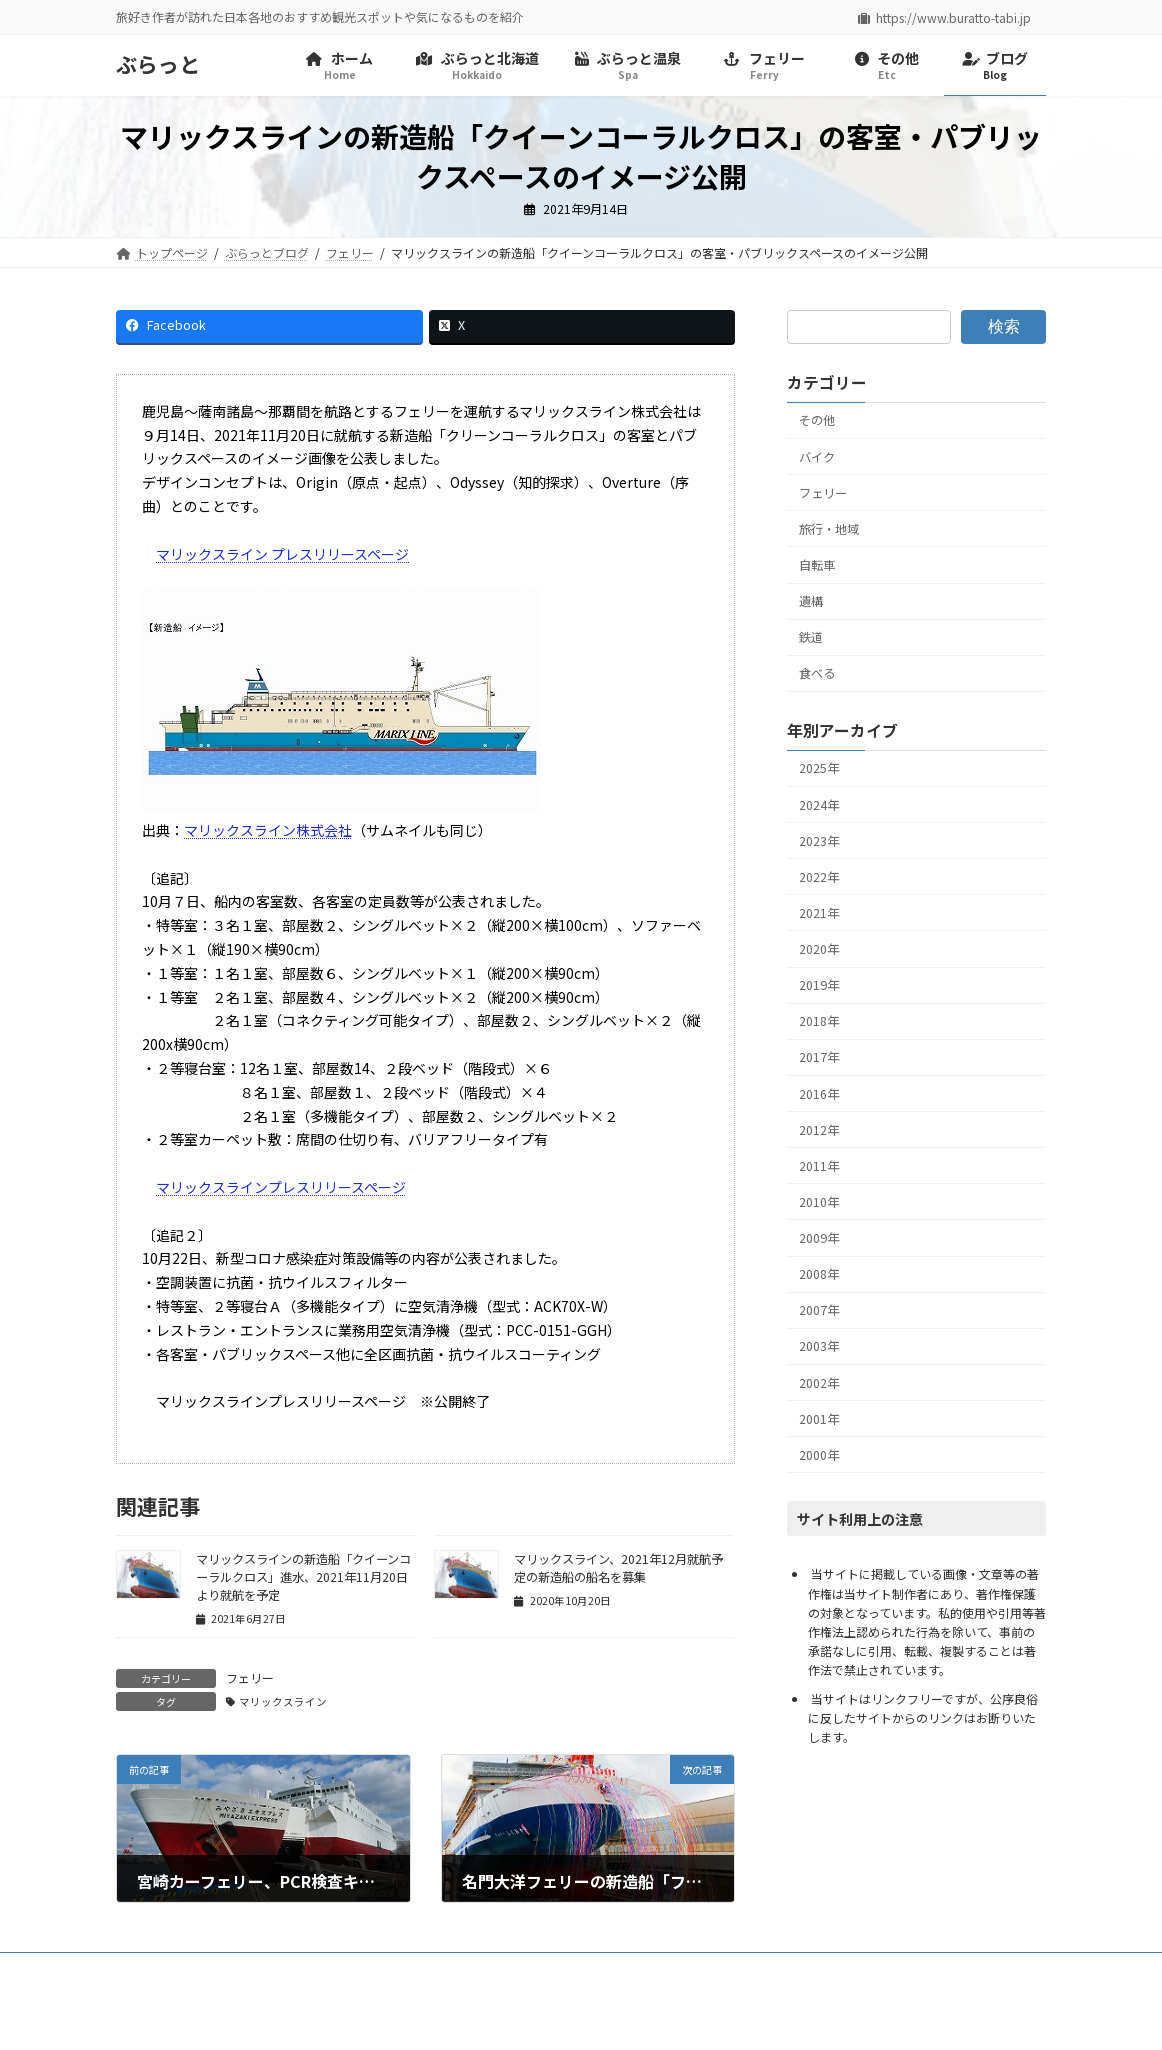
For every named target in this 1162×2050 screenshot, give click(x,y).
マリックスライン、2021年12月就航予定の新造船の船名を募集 (618, 1568)
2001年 (819, 1419)
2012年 (819, 1130)
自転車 (817, 565)
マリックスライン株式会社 (268, 830)
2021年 (819, 913)
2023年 (819, 841)
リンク (373, 1970)
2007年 (819, 1310)
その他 (817, 421)
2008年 (819, 1274)
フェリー (250, 1677)
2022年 (819, 877)
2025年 (819, 768)
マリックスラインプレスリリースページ (281, 1187)
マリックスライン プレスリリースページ (282, 554)
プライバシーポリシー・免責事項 (225, 1970)
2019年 (819, 985)
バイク (817, 457)
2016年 (819, 1094)
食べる (817, 673)
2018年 (819, 1021)
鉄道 (811, 637)
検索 (1004, 326)
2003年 (819, 1346)
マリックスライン (283, 1701)
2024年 (819, 805)
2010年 (819, 1202)
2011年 (819, 1166)
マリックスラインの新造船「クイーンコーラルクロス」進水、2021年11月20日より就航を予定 (303, 1577)
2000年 (819, 1455)
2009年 (819, 1238)
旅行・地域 (829, 529)
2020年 (819, 949)
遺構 (811, 601)
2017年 (819, 1057)
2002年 (819, 1383)
